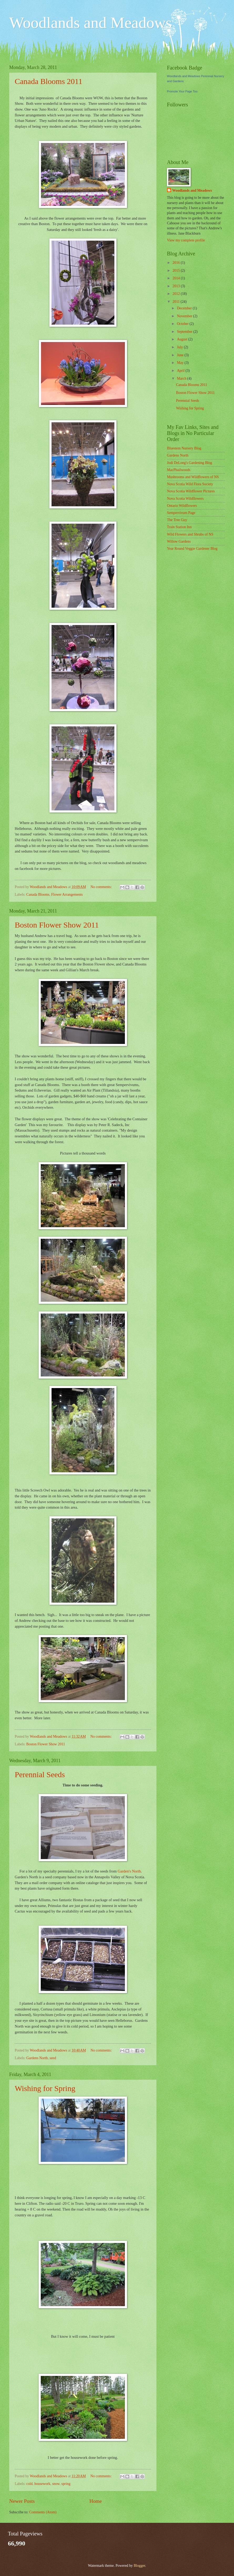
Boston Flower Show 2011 (57, 924)
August (182, 339)
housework (42, 2484)
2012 (176, 294)
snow (55, 2484)
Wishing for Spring (45, 2088)
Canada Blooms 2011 (48, 81)
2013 (176, 286)
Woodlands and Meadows (90, 22)
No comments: (101, 887)
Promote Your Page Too (182, 91)
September (185, 332)
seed (53, 2058)
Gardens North (37, 2058)
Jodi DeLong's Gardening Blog (189, 463)
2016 (176, 263)
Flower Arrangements (67, 894)
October (183, 324)
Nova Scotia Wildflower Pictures (191, 491)
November (185, 316)
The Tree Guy (177, 520)
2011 (176, 302)
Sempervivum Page (181, 513)
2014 (176, 278)
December (185, 308)
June (181, 355)
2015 (176, 271)
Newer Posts (22, 2501)
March (182, 378)
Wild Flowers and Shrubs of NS (190, 534)
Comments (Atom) (43, 2512)
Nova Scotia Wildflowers (185, 499)
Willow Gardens (179, 541)
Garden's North (129, 1871)
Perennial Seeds (40, 1774)
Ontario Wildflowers (182, 506)
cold (29, 2484)
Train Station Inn (179, 527)
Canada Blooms (37, 894)
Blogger (139, 2566)
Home (95, 2501)
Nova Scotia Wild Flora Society (190, 484)
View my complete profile (186, 240)
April (181, 371)
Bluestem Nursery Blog (184, 448)
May (181, 363)
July (180, 347)
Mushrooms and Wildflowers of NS (193, 477)
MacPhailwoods (178, 470)
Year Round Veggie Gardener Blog (192, 549)
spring (65, 2484)
